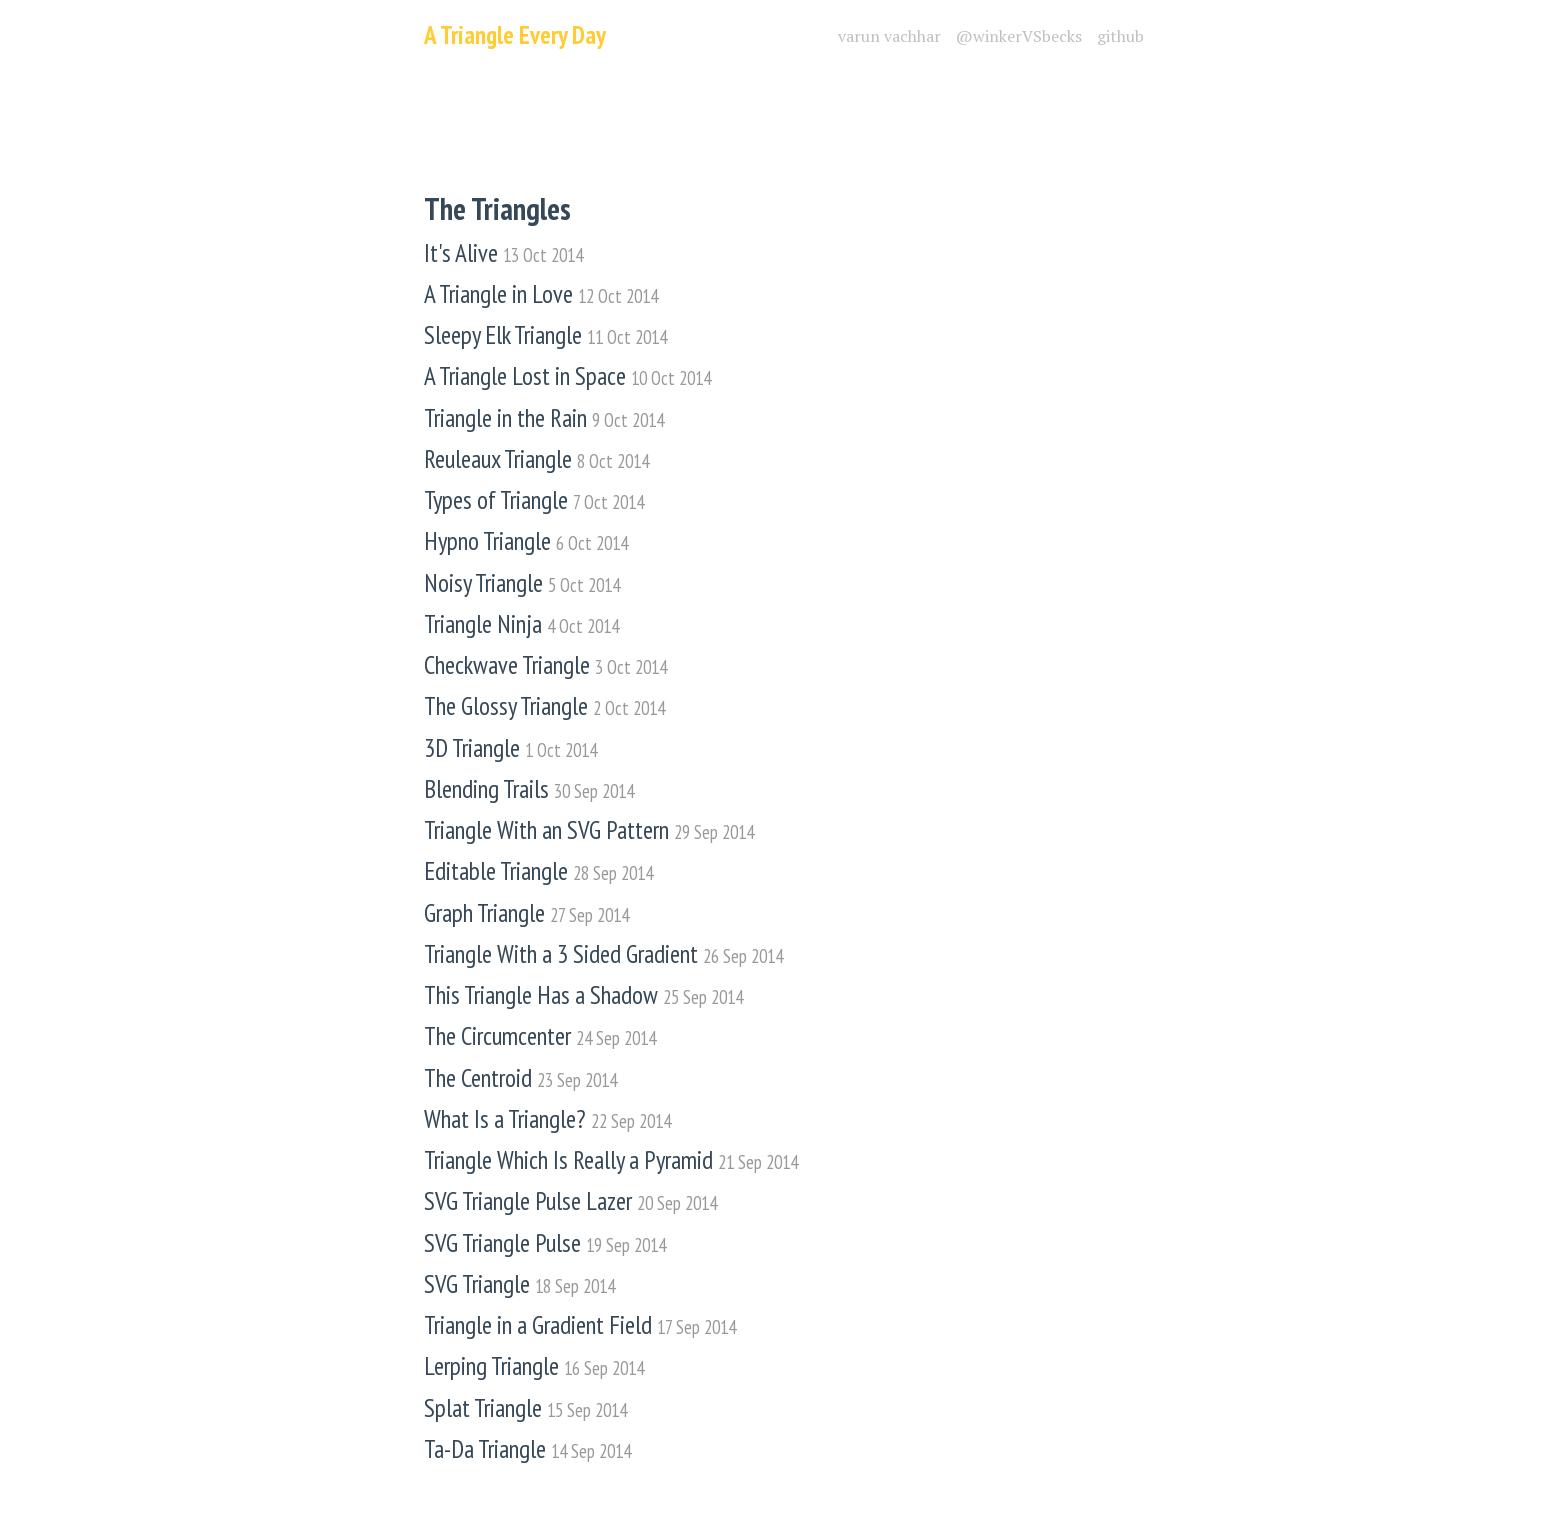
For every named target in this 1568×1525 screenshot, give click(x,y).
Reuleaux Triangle (536, 459)
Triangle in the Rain (544, 418)
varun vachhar (889, 36)
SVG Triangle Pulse (545, 1243)
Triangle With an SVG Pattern (589, 830)
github (1120, 36)
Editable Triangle (538, 871)
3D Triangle (510, 748)
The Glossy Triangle (544, 706)
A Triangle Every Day (515, 35)
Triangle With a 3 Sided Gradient (603, 954)
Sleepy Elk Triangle (545, 335)
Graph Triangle (526, 913)
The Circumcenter (540, 1036)
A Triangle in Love (541, 294)
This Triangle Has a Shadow (583, 995)
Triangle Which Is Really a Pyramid (611, 1160)
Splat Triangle (525, 1408)
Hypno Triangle (526, 541)
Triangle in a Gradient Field (580, 1325)
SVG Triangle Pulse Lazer (570, 1201)
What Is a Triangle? (547, 1119)
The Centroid (520, 1078)
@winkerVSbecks (1019, 36)
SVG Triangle (519, 1284)
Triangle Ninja (521, 624)
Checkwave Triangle (545, 665)
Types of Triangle (534, 500)
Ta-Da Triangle (527, 1449)
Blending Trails (529, 789)
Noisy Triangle (522, 583)
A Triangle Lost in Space (567, 376)
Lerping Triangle (534, 1366)
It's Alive (503, 253)
